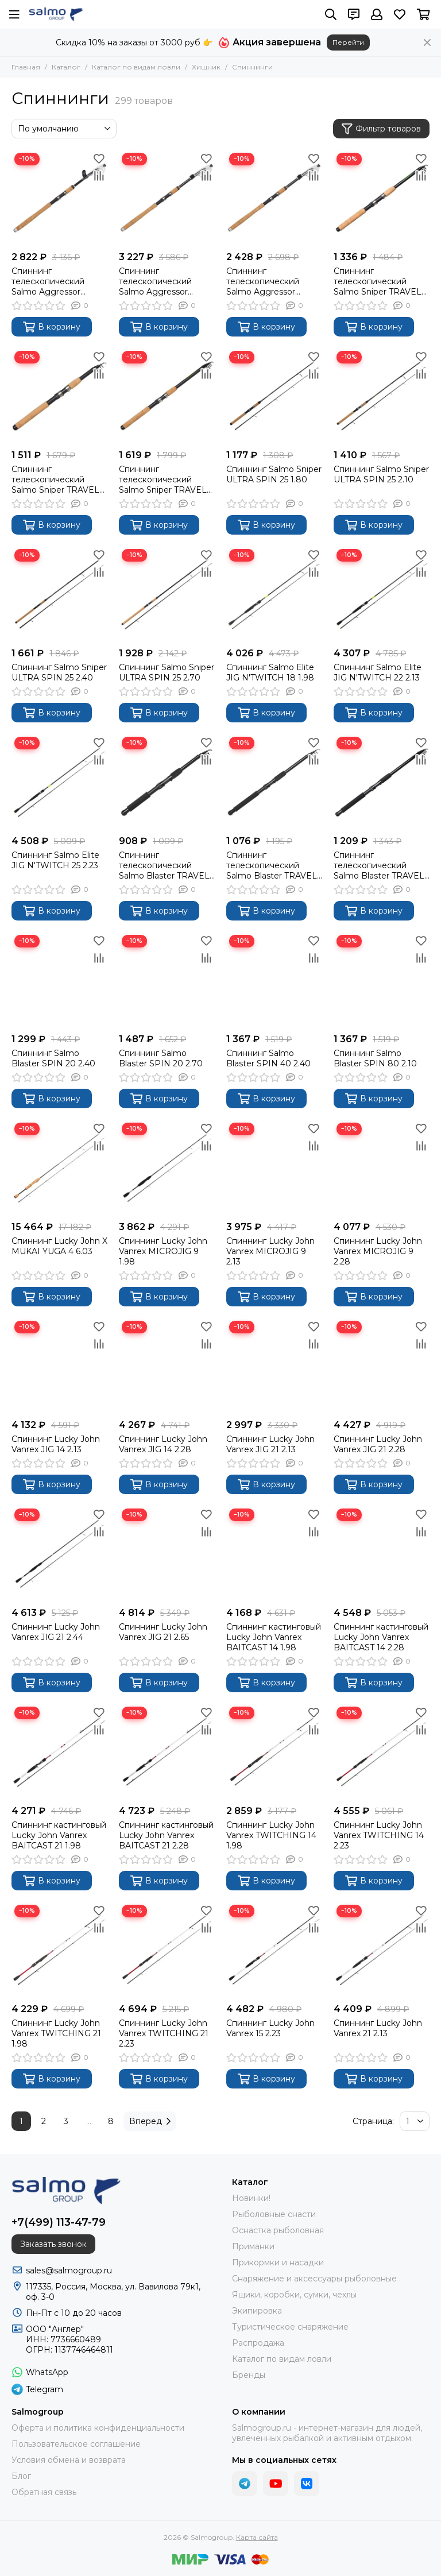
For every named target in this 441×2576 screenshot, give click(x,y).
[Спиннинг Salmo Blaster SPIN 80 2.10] (382, 980)
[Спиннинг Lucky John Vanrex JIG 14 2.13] (59, 1366)
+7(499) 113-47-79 (58, 2222)
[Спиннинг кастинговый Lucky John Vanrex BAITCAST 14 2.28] (382, 1554)
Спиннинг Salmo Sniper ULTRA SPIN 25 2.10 (381, 474)
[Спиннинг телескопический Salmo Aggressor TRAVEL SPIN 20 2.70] (274, 198)
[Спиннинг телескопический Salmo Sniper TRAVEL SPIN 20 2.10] (382, 198)
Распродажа (258, 2343)
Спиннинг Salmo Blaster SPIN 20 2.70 (161, 1058)
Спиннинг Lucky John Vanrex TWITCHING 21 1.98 (56, 2033)
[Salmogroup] (56, 14)
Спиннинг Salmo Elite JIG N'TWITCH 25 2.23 (55, 860)
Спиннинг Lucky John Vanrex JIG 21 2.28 (378, 1444)
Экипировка (257, 2311)
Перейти (348, 42)
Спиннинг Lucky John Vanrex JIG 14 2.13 (55, 1444)
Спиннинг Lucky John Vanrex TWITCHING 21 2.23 (163, 2033)
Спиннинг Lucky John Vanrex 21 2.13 (378, 2028)
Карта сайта (257, 2537)
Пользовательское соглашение (76, 2444)
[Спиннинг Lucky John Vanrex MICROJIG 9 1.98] (167, 1168)
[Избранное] (399, 14)
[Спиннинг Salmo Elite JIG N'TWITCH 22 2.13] (382, 594)
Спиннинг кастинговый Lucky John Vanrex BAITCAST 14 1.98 (273, 1637)
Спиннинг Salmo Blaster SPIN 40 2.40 (268, 1058)
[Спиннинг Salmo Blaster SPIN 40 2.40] (274, 980)
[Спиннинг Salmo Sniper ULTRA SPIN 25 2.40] (59, 594)
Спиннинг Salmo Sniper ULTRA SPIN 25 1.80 (274, 474)
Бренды (248, 2375)
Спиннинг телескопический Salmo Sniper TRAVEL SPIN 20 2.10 (377, 281)
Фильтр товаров (381, 128)
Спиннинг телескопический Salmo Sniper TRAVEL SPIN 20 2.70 (163, 479)
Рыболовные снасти (274, 2214)
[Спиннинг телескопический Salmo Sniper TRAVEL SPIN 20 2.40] (59, 396)
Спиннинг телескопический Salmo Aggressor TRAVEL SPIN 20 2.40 (163, 281)
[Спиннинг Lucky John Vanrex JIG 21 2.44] (59, 1554)
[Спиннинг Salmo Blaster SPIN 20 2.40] (59, 980)
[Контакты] (353, 14)
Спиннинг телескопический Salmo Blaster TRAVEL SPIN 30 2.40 (271, 865)
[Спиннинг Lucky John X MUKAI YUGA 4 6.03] (59, 1168)
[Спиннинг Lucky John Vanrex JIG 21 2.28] (382, 1366)
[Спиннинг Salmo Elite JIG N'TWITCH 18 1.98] (274, 594)
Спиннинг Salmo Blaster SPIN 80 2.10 (375, 1058)
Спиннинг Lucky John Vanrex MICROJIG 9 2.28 (378, 1251)
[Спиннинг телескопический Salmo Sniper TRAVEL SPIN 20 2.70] (167, 396)
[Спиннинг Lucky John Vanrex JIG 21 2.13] (274, 1366)
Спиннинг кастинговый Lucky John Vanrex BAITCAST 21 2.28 (166, 1835)
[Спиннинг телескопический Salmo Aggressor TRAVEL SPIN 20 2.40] (167, 198)
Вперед (150, 2121)
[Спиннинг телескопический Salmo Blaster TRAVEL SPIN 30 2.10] (167, 782)
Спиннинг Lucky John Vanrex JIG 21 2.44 (55, 1632)
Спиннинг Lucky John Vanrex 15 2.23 (270, 2028)
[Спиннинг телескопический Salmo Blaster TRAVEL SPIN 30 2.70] (382, 782)
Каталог (66, 67)
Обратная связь (43, 2492)
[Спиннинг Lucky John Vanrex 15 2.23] (274, 1950)
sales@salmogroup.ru (69, 2270)
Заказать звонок (53, 2244)
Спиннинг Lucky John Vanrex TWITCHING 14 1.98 (271, 1835)
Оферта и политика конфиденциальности (97, 2428)
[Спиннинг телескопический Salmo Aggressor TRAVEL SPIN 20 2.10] (59, 198)
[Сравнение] (98, 175)
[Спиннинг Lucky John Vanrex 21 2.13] (382, 1950)
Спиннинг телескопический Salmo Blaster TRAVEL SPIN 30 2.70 (379, 865)
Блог (21, 2476)
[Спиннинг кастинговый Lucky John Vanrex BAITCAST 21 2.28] (167, 1752)
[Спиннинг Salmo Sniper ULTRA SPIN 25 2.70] (167, 594)
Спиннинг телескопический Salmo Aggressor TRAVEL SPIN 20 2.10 (54, 281)
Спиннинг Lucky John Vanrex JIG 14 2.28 (163, 1444)
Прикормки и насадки (278, 2262)
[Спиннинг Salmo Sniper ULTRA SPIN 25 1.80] (274, 396)
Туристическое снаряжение (290, 2327)
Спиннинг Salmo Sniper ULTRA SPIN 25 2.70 (166, 672)
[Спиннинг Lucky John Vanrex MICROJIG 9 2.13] (274, 1168)
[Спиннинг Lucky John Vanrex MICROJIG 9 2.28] (382, 1168)
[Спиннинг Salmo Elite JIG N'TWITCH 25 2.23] (59, 782)
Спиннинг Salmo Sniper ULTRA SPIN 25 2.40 (59, 672)
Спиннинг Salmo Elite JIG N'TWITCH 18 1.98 (270, 672)
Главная (25, 67)
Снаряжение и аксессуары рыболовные (314, 2278)
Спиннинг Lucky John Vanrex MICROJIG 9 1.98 (163, 1251)
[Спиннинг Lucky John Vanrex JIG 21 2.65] (167, 1554)
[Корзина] (423, 14)
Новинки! (251, 2198)
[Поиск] (330, 14)
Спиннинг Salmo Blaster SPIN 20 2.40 (53, 1058)
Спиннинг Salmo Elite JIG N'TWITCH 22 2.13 (377, 672)
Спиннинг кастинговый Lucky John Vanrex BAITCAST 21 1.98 (58, 1835)
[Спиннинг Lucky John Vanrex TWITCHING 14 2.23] (382, 1752)
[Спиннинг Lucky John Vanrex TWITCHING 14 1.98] (274, 1752)
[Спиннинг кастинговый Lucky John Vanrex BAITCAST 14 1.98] (274, 1554)
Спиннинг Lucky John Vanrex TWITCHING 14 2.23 (379, 1835)
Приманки (253, 2246)
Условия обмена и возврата (68, 2460)
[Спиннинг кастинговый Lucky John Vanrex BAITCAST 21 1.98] (59, 1752)
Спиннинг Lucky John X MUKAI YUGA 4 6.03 (59, 1246)
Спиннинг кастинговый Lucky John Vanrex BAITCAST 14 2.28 (381, 1637)
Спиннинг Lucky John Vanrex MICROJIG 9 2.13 (270, 1251)
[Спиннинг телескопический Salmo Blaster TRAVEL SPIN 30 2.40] (274, 782)
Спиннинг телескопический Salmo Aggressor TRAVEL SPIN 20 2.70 (270, 281)
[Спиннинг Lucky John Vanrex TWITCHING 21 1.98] (59, 1950)
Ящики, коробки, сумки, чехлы (294, 2294)
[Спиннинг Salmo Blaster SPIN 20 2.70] (167, 980)
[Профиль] (376, 14)
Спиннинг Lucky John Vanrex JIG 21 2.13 (270, 1444)
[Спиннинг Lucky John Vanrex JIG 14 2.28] (167, 1366)
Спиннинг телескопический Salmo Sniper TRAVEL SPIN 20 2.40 (55, 479)
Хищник (206, 67)
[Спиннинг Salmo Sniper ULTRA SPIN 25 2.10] (382, 396)
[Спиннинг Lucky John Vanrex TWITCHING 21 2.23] (167, 1950)
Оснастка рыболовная (278, 2230)
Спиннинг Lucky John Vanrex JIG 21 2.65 (163, 1632)
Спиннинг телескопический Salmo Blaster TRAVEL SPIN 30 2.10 (164, 865)
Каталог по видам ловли (136, 67)
